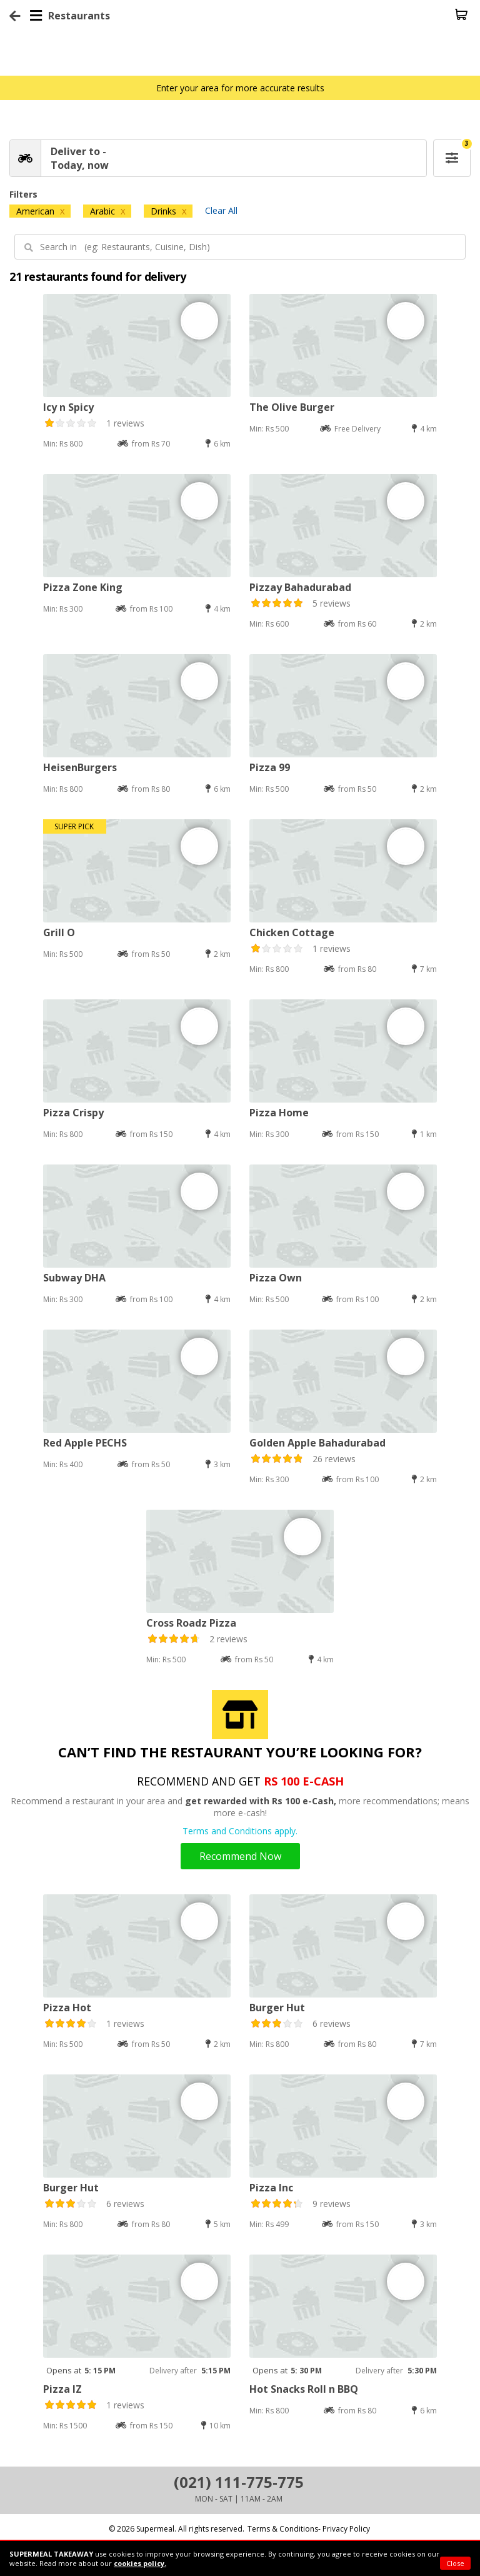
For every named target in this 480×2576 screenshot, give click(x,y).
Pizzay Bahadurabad (300, 587)
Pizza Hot (67, 2007)
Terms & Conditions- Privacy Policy (309, 2528)
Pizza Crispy (73, 1112)
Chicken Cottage (291, 932)
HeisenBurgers (80, 767)
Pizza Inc (271, 2188)
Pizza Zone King (82, 587)
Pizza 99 (269, 767)
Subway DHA (74, 1278)
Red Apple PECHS (85, 1443)
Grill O (59, 932)
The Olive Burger (291, 407)
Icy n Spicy (68, 407)
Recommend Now (240, 1856)
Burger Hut (277, 2007)
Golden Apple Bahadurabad (317, 1443)
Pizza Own (275, 1278)
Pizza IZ (62, 2389)
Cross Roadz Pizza (191, 1623)
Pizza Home (279, 1112)
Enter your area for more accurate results (240, 88)
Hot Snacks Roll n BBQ (303, 2389)
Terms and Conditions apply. (240, 1831)
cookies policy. (140, 2563)
